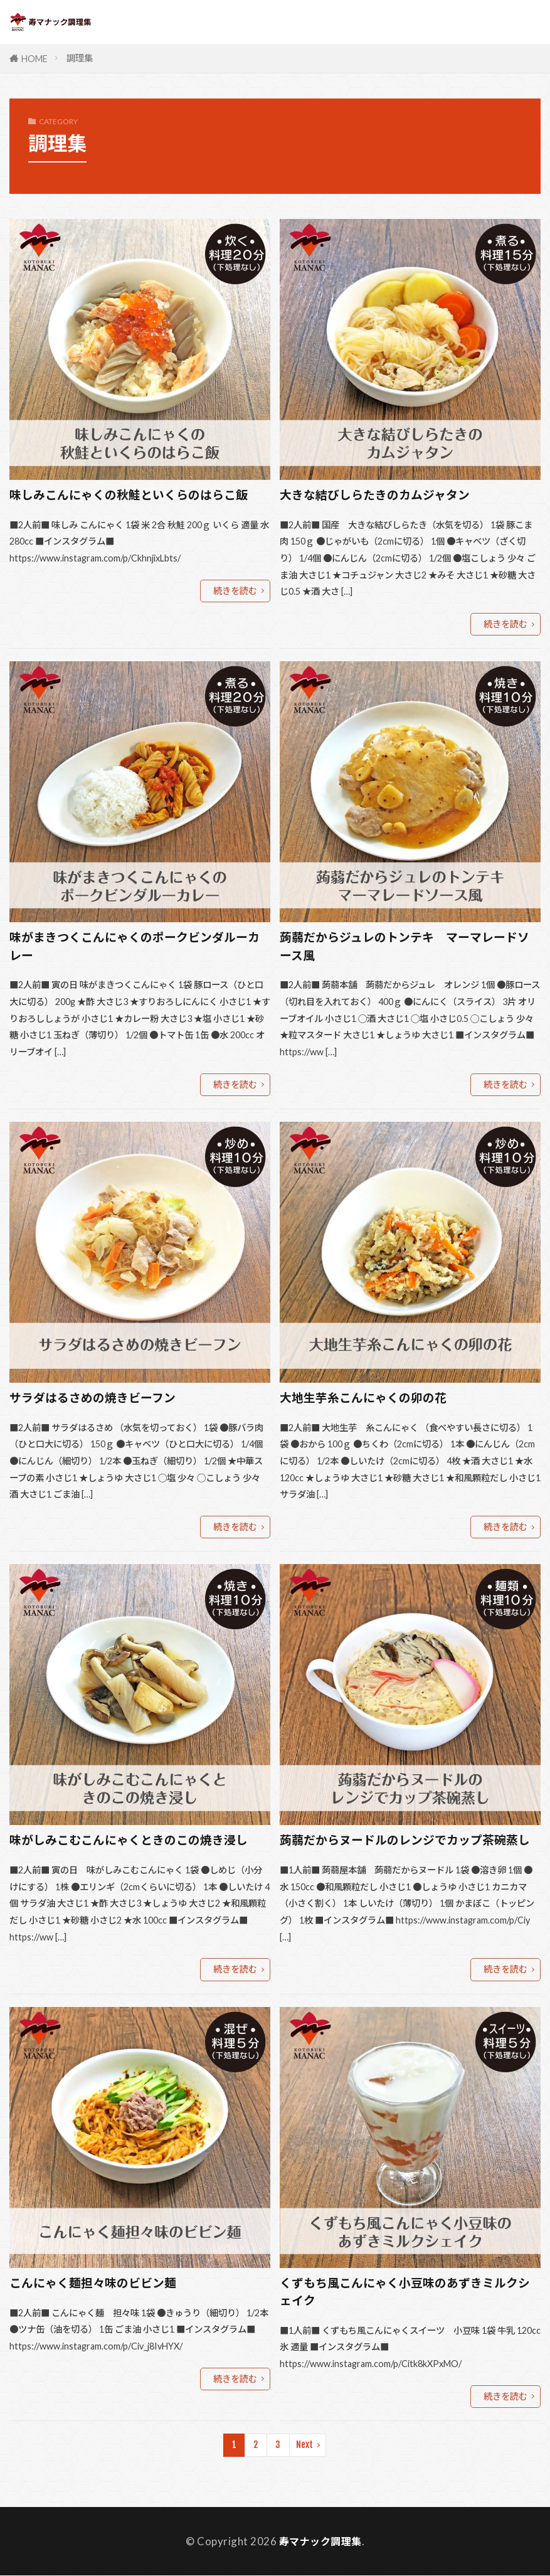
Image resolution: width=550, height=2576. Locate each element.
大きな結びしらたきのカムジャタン (375, 494)
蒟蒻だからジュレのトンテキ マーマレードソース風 (404, 946)
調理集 (79, 58)
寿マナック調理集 (320, 2541)
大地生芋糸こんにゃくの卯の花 (363, 1398)
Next (304, 2445)
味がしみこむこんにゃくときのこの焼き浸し (128, 1840)
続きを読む (235, 590)
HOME (34, 58)
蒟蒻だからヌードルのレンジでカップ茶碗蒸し (405, 1840)
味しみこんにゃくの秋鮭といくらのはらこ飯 (128, 494)
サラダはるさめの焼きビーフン (92, 1398)
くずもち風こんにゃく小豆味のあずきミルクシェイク (405, 2291)
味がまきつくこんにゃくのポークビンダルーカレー (134, 946)
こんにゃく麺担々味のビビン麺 (92, 2282)
